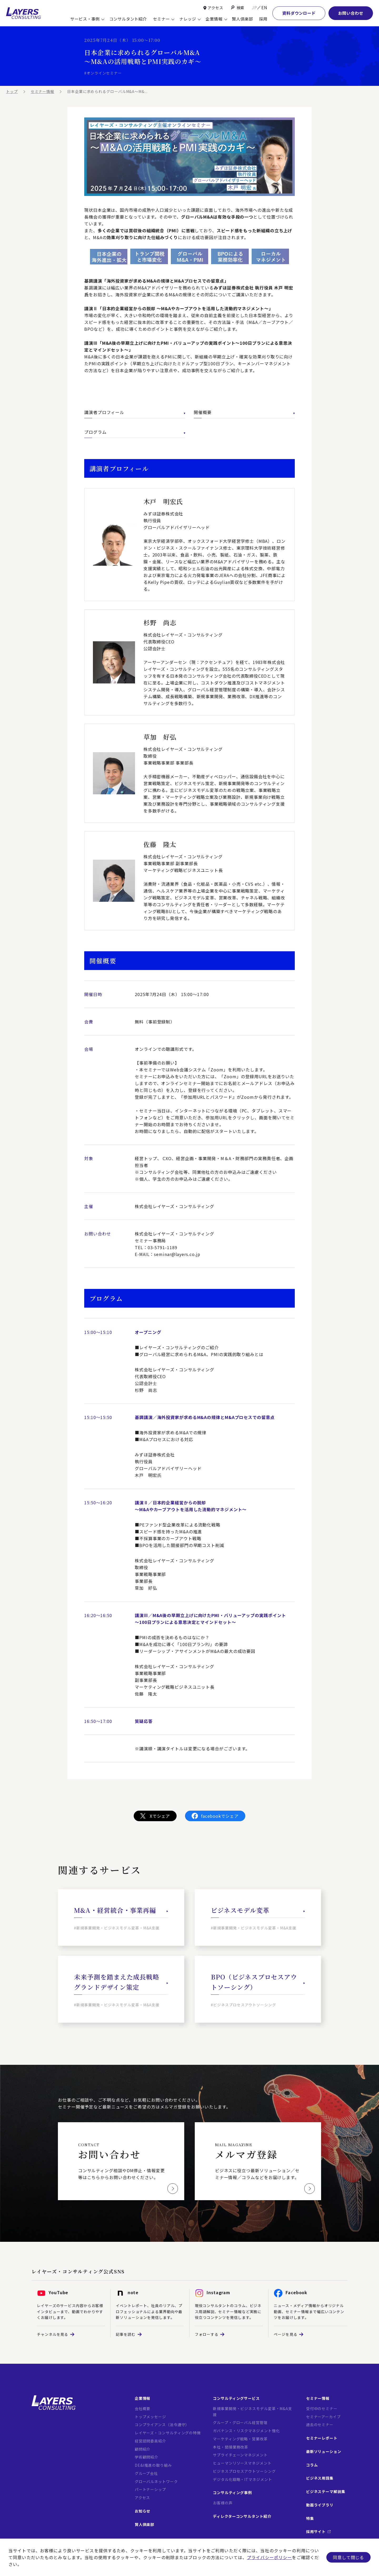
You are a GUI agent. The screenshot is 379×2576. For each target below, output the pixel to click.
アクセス (215, 7)
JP (254, 7)
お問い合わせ (350, 13)
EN (264, 7)
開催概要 (244, 412)
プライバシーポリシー (269, 2557)
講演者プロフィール (134, 412)
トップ (12, 91)
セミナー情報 (42, 91)
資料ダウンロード (299, 13)
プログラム (134, 432)
